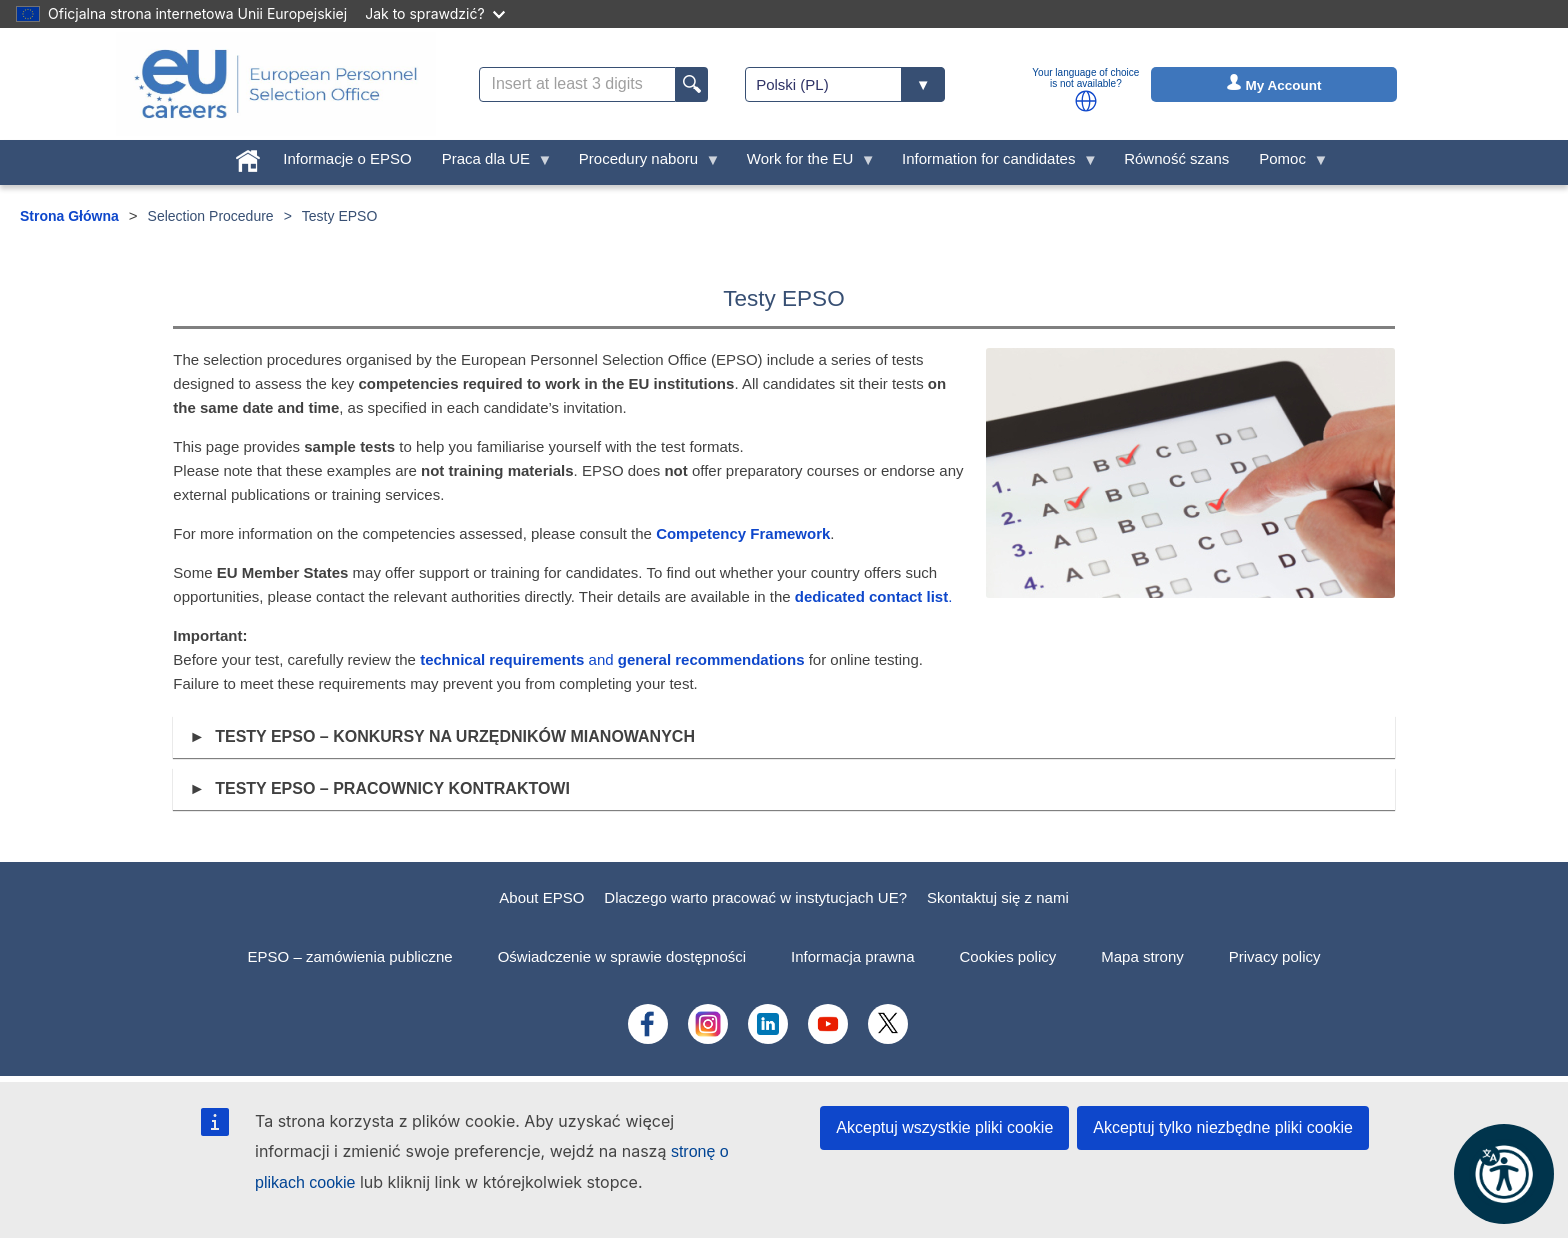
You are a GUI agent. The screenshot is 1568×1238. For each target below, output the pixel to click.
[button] (1086, 101)
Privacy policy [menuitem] (1275, 956)
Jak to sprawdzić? (434, 13)
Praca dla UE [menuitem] (490, 163)
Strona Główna (69, 216)
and (612, 659)
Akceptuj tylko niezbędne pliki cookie (1223, 1127)
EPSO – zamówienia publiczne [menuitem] (350, 956)
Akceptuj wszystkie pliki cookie (944, 1127)
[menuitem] (248, 156)
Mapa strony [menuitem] (1142, 956)
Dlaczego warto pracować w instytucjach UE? (755, 897)
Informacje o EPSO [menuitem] (347, 158)
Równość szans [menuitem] (1176, 158)
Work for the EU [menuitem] (804, 163)
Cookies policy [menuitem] (1008, 956)
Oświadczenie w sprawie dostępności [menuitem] (622, 956)
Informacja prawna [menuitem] (852, 956)
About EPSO (541, 897)
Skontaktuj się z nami (998, 897)
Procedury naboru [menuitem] (642, 163)
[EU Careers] (276, 84)
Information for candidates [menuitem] (992, 163)
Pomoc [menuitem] (1286, 163)
